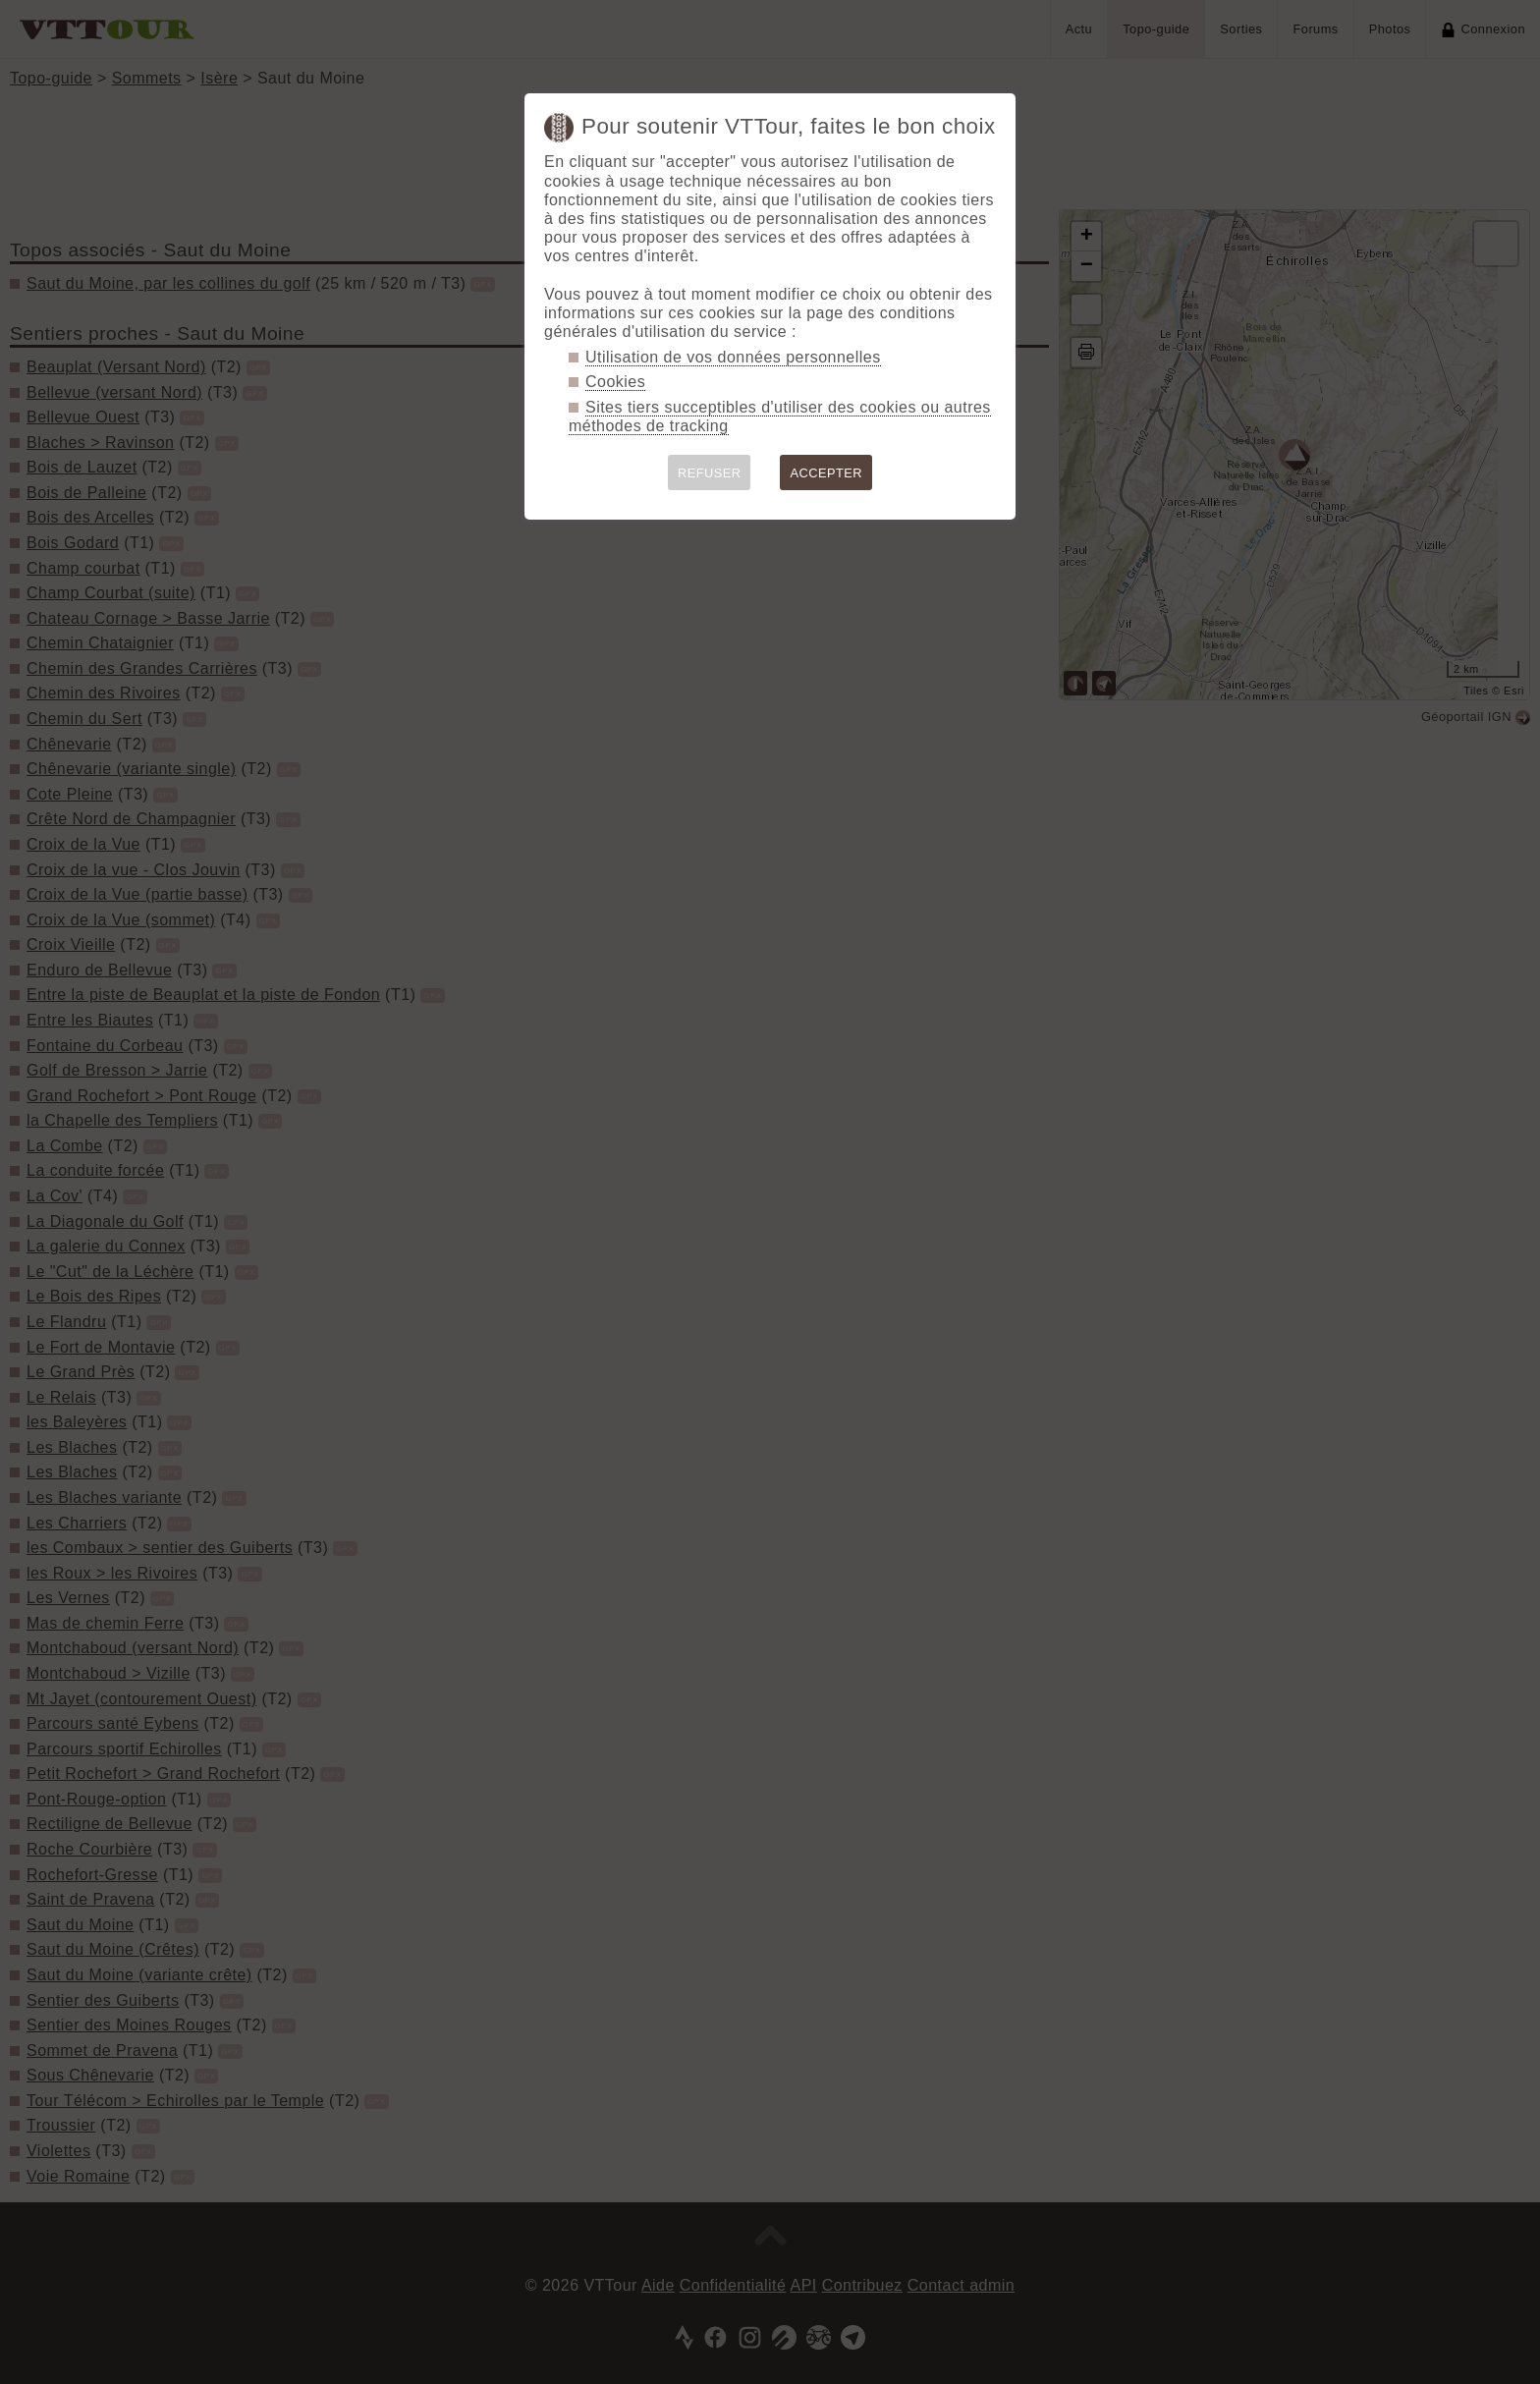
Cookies (615, 381)
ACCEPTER (826, 473)
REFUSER (710, 473)
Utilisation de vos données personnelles (733, 357)
